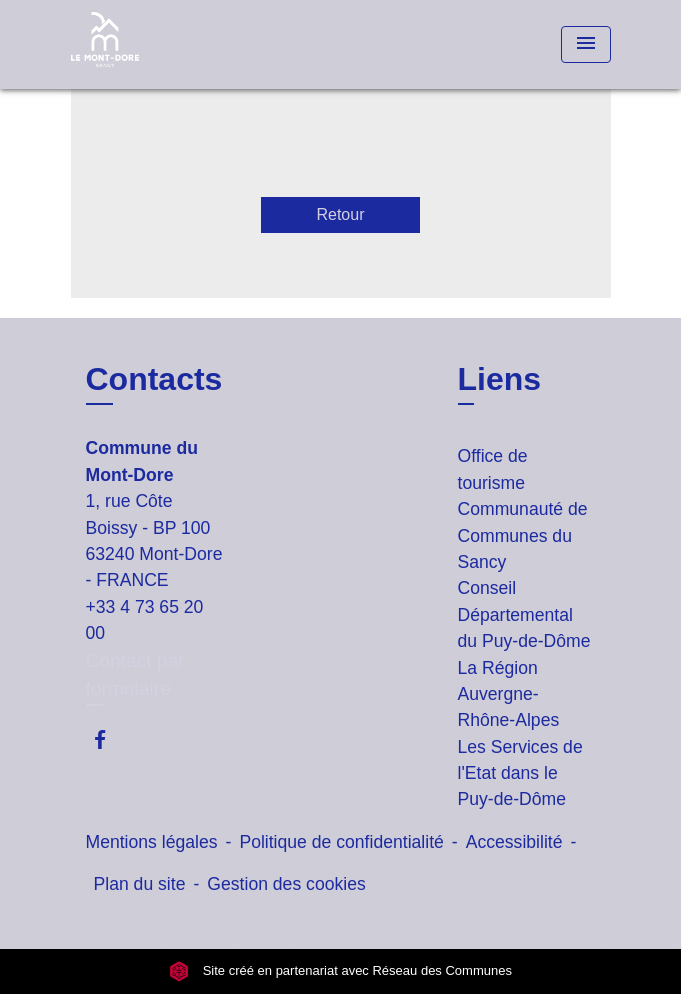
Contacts (154, 379)
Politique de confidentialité (341, 842)
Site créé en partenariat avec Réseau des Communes (340, 970)
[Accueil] (146, 44)
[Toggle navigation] (586, 44)
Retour (340, 214)
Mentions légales (152, 842)
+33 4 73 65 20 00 (145, 620)
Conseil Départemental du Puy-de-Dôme (524, 614)
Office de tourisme (493, 469)
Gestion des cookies (286, 884)
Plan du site (140, 884)
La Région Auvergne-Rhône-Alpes (509, 694)
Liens (500, 379)
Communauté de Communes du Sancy (523, 535)
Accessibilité (514, 842)
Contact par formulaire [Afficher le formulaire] (135, 675)
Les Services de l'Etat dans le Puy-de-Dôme (520, 773)
